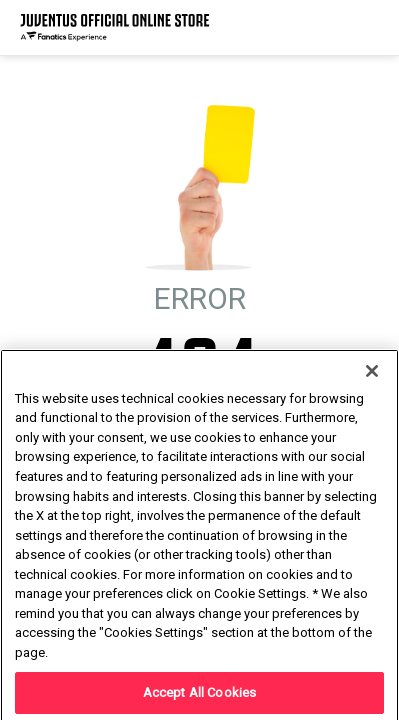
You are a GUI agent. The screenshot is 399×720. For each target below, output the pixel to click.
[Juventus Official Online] (115, 27)
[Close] (372, 423)
